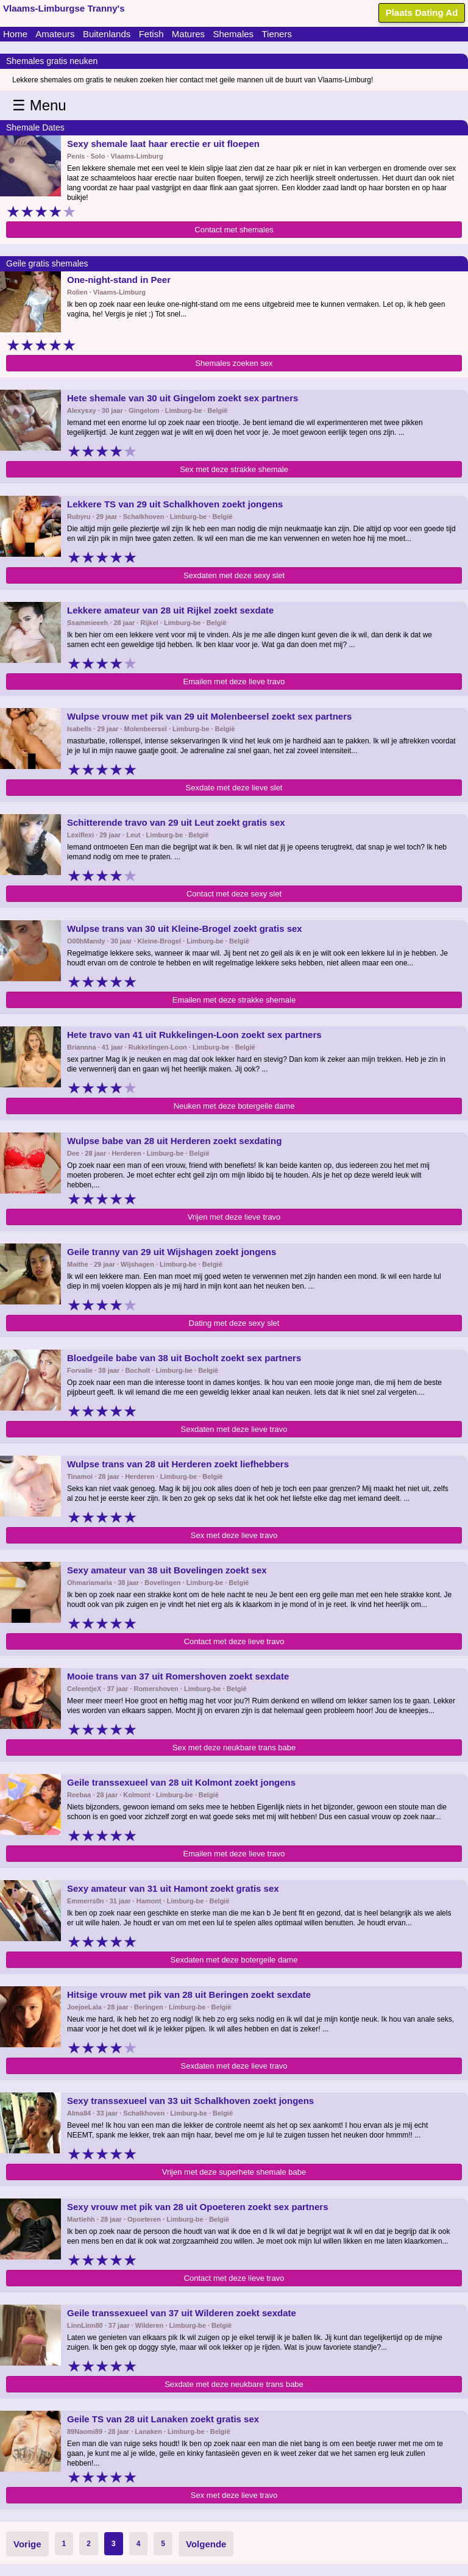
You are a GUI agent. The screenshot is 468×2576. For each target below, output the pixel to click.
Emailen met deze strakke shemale (234, 999)
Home (15, 34)
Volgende (206, 2544)
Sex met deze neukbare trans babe (234, 1747)
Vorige (27, 2544)
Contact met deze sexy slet (234, 893)
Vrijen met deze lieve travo (234, 1217)
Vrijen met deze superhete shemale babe (234, 2172)
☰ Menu (39, 105)
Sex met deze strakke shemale (234, 469)
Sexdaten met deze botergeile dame (234, 1959)
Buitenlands (106, 34)
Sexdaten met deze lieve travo (234, 1429)
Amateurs (54, 34)
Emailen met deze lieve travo (234, 681)
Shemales (233, 34)
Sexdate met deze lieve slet (234, 787)
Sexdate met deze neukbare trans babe (234, 2384)
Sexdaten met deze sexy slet (234, 575)
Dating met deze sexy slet (234, 1323)
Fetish (151, 34)
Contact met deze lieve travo (234, 1641)
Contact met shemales (233, 229)
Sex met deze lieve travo (234, 1535)
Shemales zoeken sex (233, 363)
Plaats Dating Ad (422, 12)
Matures (188, 34)
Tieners (276, 34)
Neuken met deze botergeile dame (234, 1106)
